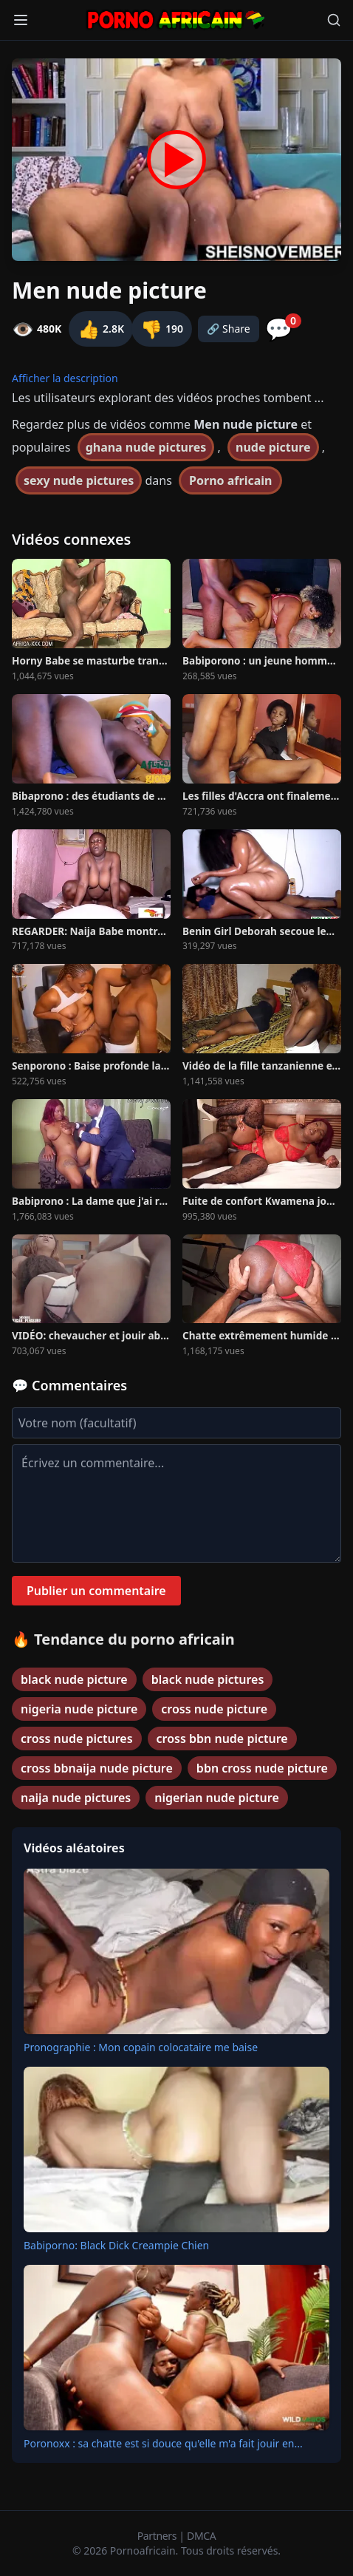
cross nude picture (214, 1709)
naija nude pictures (76, 1798)
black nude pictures (207, 1679)
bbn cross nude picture (262, 1768)
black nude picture (74, 1679)
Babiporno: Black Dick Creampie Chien (116, 2245)
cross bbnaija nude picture (97, 1768)
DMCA (201, 2536)
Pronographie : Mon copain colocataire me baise (141, 2047)
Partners (158, 2536)
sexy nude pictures (79, 480)
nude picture (273, 447)
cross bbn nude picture (222, 1738)
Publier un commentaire (96, 1591)
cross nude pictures (77, 1738)
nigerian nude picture (216, 1798)
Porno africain (230, 480)
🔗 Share (228, 329)
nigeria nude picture (79, 1709)
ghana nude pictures (146, 447)
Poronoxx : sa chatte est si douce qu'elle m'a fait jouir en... (163, 2443)
